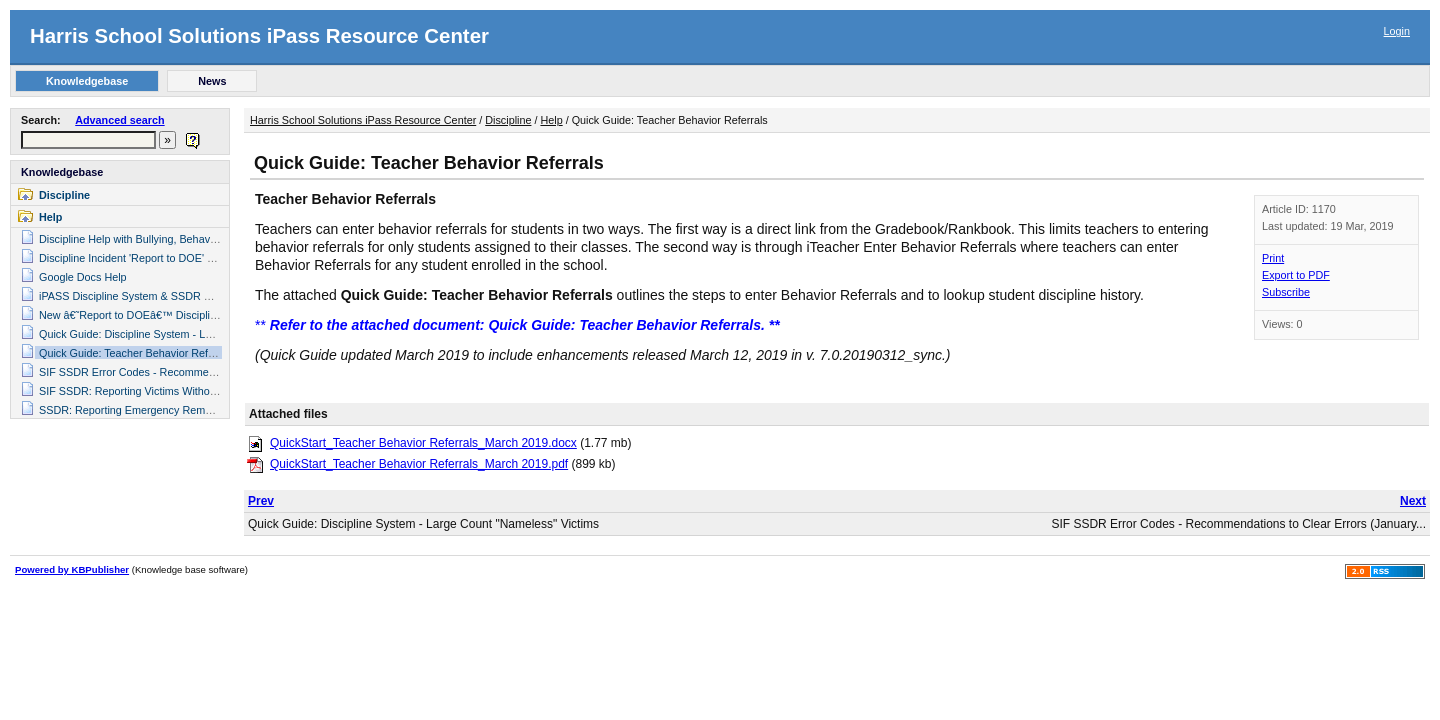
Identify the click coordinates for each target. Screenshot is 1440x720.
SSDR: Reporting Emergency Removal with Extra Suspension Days (200, 410)
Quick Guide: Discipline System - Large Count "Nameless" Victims (197, 334)
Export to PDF (1296, 275)
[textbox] (88, 140)
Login (1397, 31)
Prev (261, 501)
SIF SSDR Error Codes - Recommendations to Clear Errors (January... (1238, 524)
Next (1413, 501)
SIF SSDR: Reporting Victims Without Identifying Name (171, 391)
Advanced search (119, 120)
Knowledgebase (62, 172)
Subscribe (1286, 292)
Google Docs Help (83, 277)
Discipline (64, 195)
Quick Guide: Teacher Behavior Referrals (137, 353)
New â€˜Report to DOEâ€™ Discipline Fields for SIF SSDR (180, 315)
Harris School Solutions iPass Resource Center (259, 36)
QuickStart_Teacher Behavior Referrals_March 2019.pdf (419, 464)
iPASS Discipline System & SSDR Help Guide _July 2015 (176, 296)
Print (1273, 258)
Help (50, 217)
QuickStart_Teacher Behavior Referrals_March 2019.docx (423, 443)
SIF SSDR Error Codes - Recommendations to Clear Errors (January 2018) (218, 372)
